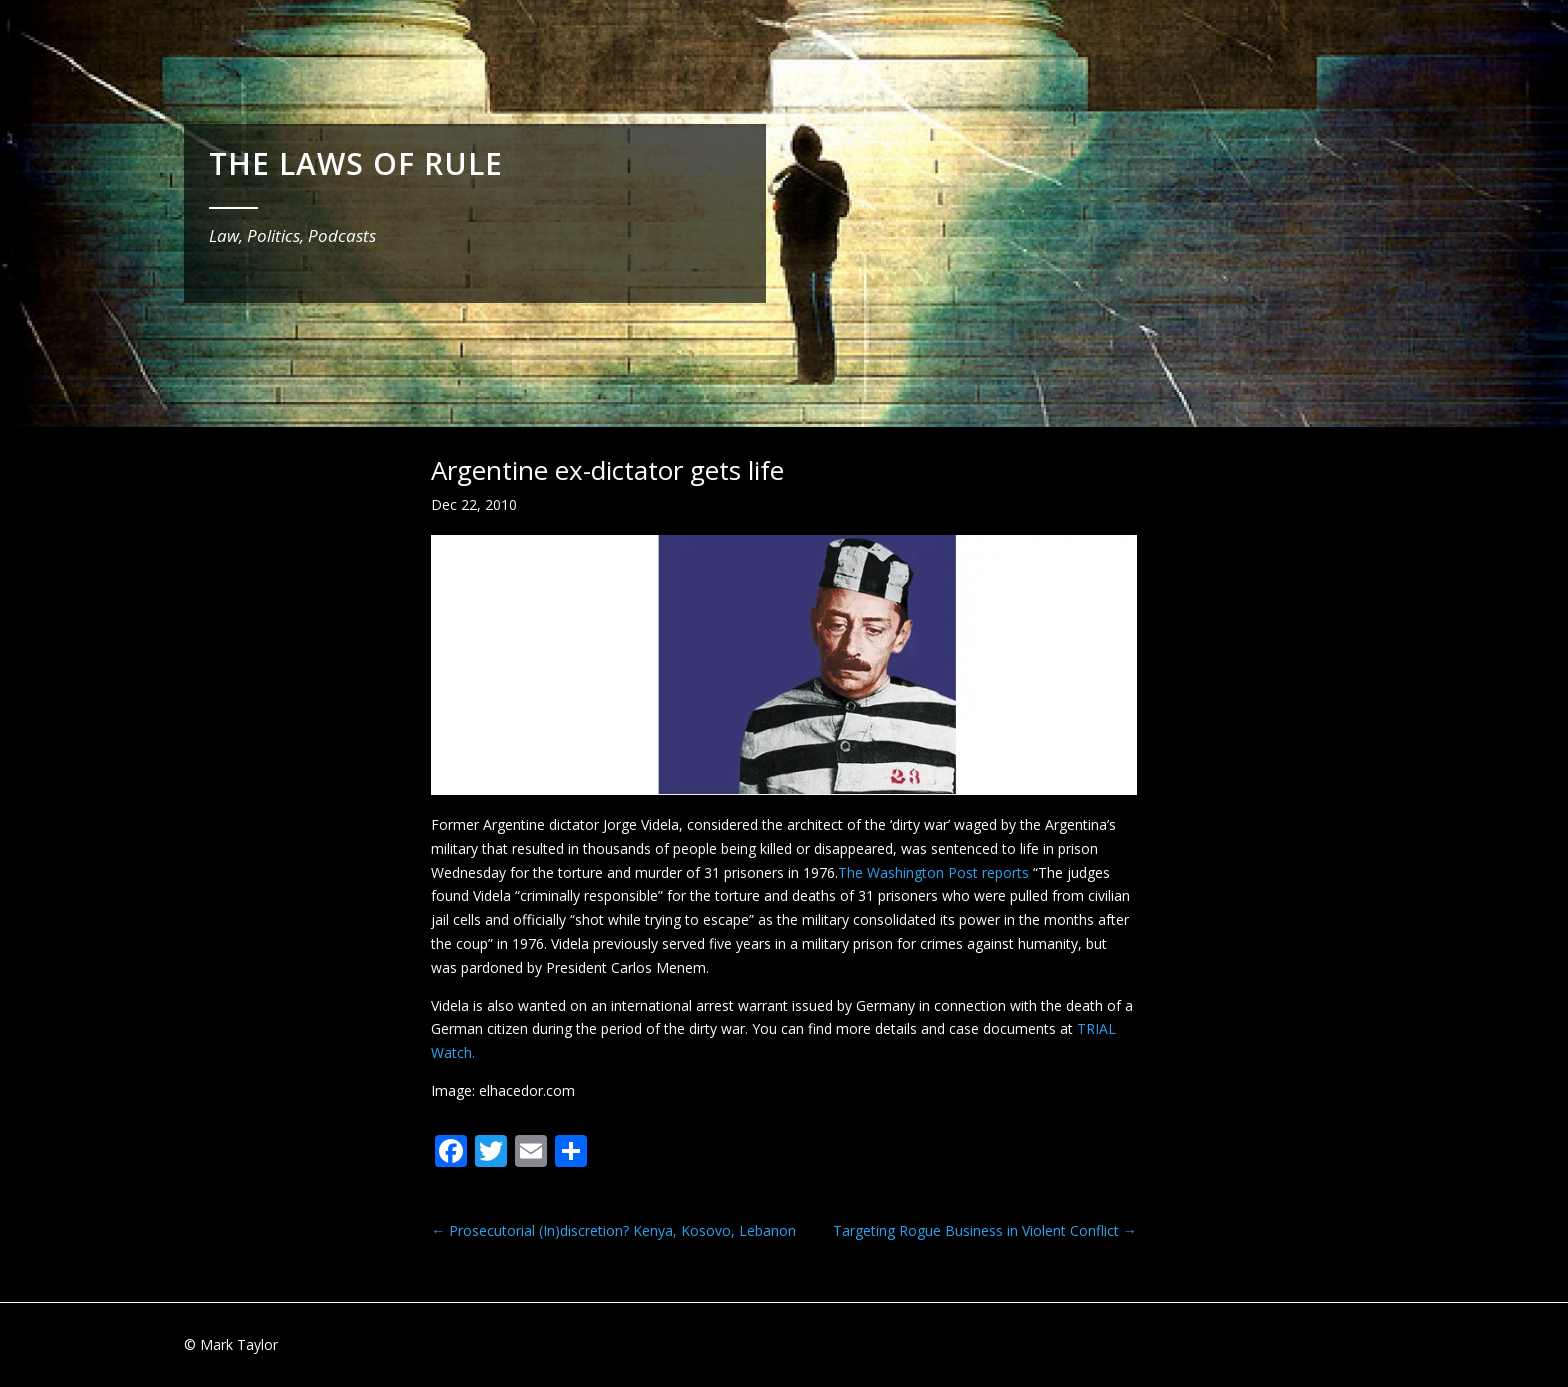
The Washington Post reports (935, 872)
